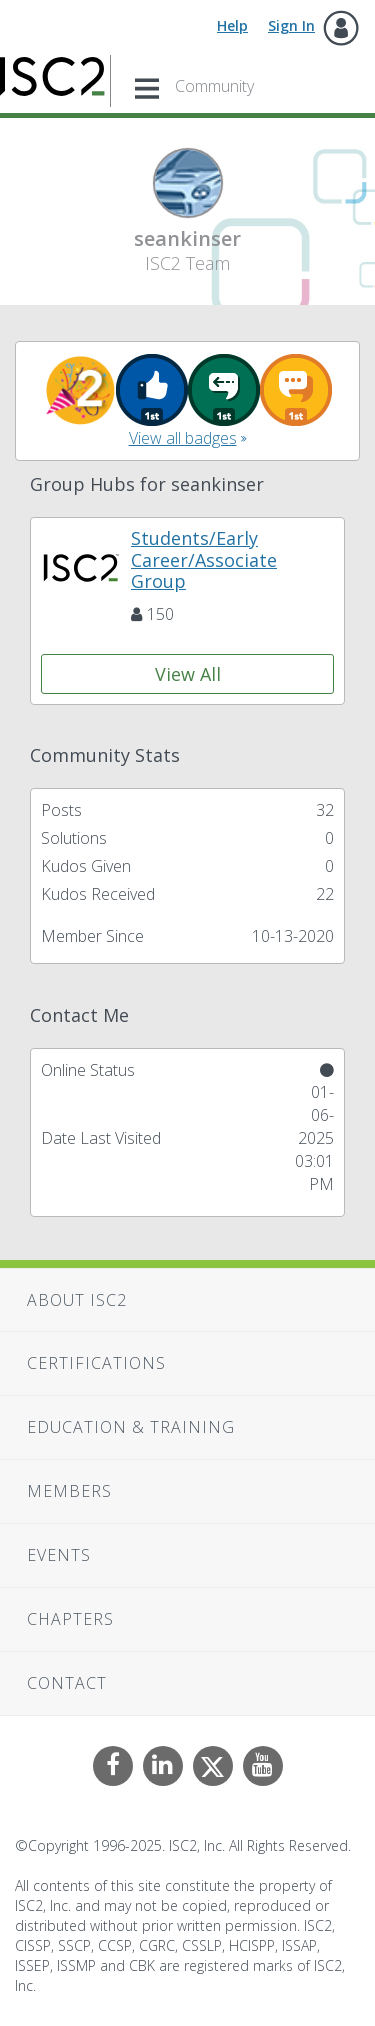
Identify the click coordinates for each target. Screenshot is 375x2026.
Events (59, 1555)
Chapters (70, 1619)
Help (232, 25)
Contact (67, 1683)
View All (188, 674)
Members (69, 1491)
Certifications (96, 1363)
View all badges (183, 438)
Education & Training (131, 1427)
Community (214, 86)
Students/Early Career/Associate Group (204, 559)
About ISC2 (77, 1300)
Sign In (291, 25)
